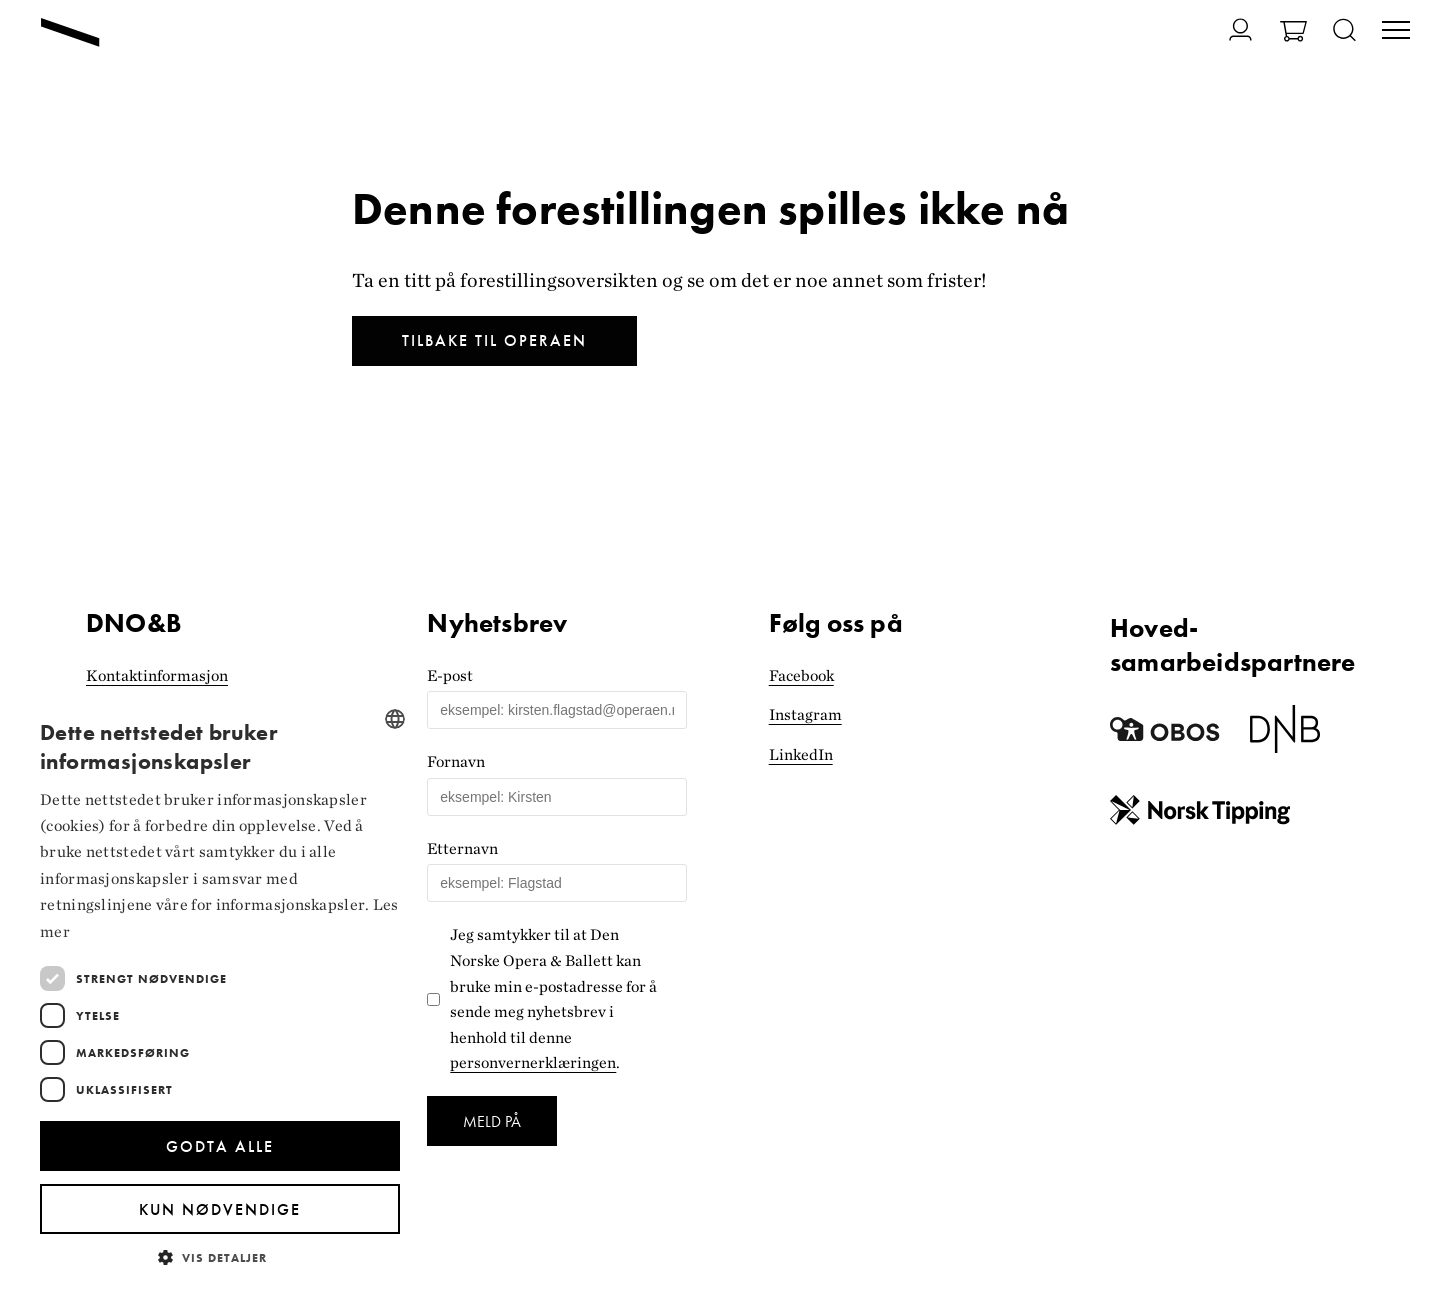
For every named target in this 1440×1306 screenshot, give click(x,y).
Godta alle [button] (220, 1146)
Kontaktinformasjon (157, 675)
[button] (220, 1256)
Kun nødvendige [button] (220, 1209)
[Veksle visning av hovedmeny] (1396, 32)
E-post (450, 675)
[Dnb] (1285, 736)
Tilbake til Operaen (494, 340)
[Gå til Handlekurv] (1293, 33)
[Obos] (1165, 736)
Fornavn (456, 761)
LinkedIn (801, 754)
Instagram (805, 714)
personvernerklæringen (533, 1062)
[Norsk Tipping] (1200, 814)
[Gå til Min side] (1228, 29)
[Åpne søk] (1344, 31)
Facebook (801, 675)
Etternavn (462, 848)
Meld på (492, 1121)
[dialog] (220, 990)
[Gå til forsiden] (70, 32)
